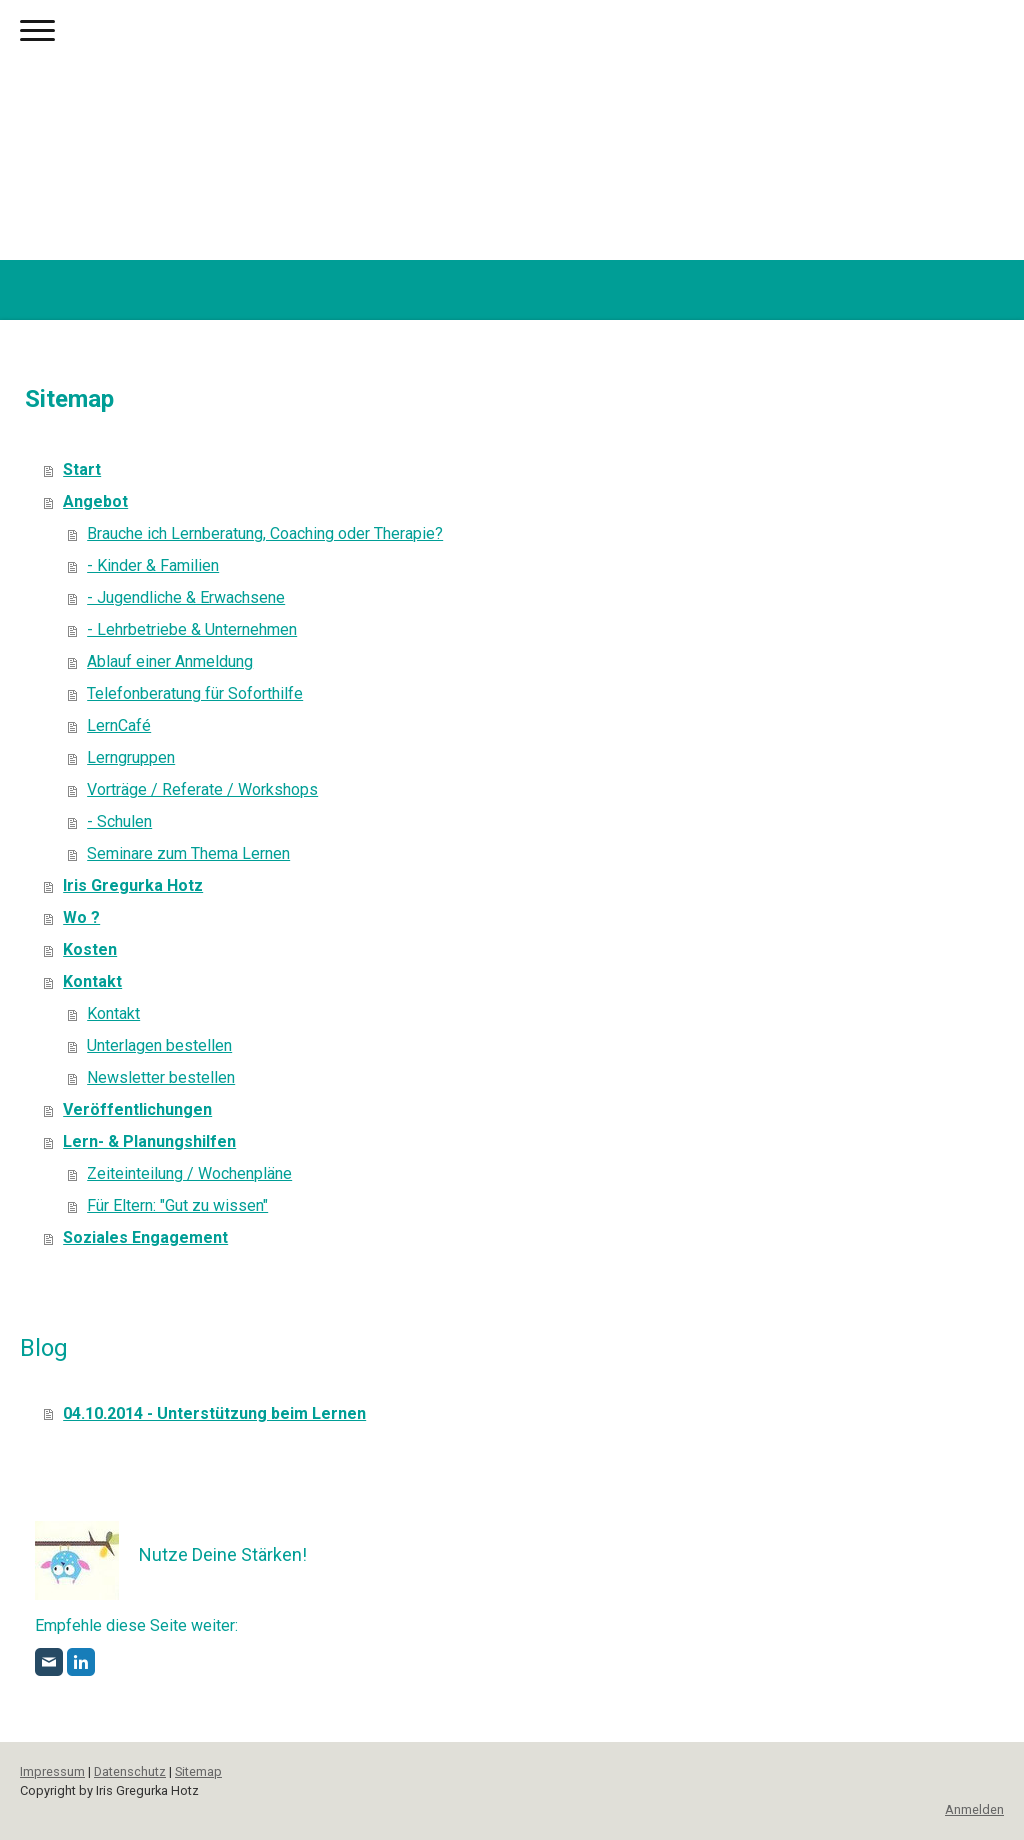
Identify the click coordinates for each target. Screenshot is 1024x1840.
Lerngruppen (131, 757)
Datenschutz (130, 1771)
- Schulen (119, 821)
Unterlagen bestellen (159, 1045)
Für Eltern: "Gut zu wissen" (177, 1205)
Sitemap (198, 1771)
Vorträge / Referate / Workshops (202, 789)
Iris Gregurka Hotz (133, 885)
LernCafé (119, 725)
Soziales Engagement (145, 1237)
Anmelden (974, 1809)
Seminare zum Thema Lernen (188, 853)
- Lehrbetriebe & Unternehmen (192, 629)
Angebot (95, 501)
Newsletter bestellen (161, 1077)
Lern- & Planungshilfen (149, 1141)
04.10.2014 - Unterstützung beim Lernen (214, 1413)
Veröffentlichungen (137, 1109)
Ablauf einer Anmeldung (170, 661)
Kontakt (92, 981)
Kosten (90, 949)
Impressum (52, 1771)
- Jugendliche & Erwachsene (186, 597)
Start (82, 469)
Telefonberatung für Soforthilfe (195, 693)
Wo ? (81, 917)
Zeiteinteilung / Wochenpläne (189, 1173)
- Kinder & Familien (153, 565)
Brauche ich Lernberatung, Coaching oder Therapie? (265, 533)
